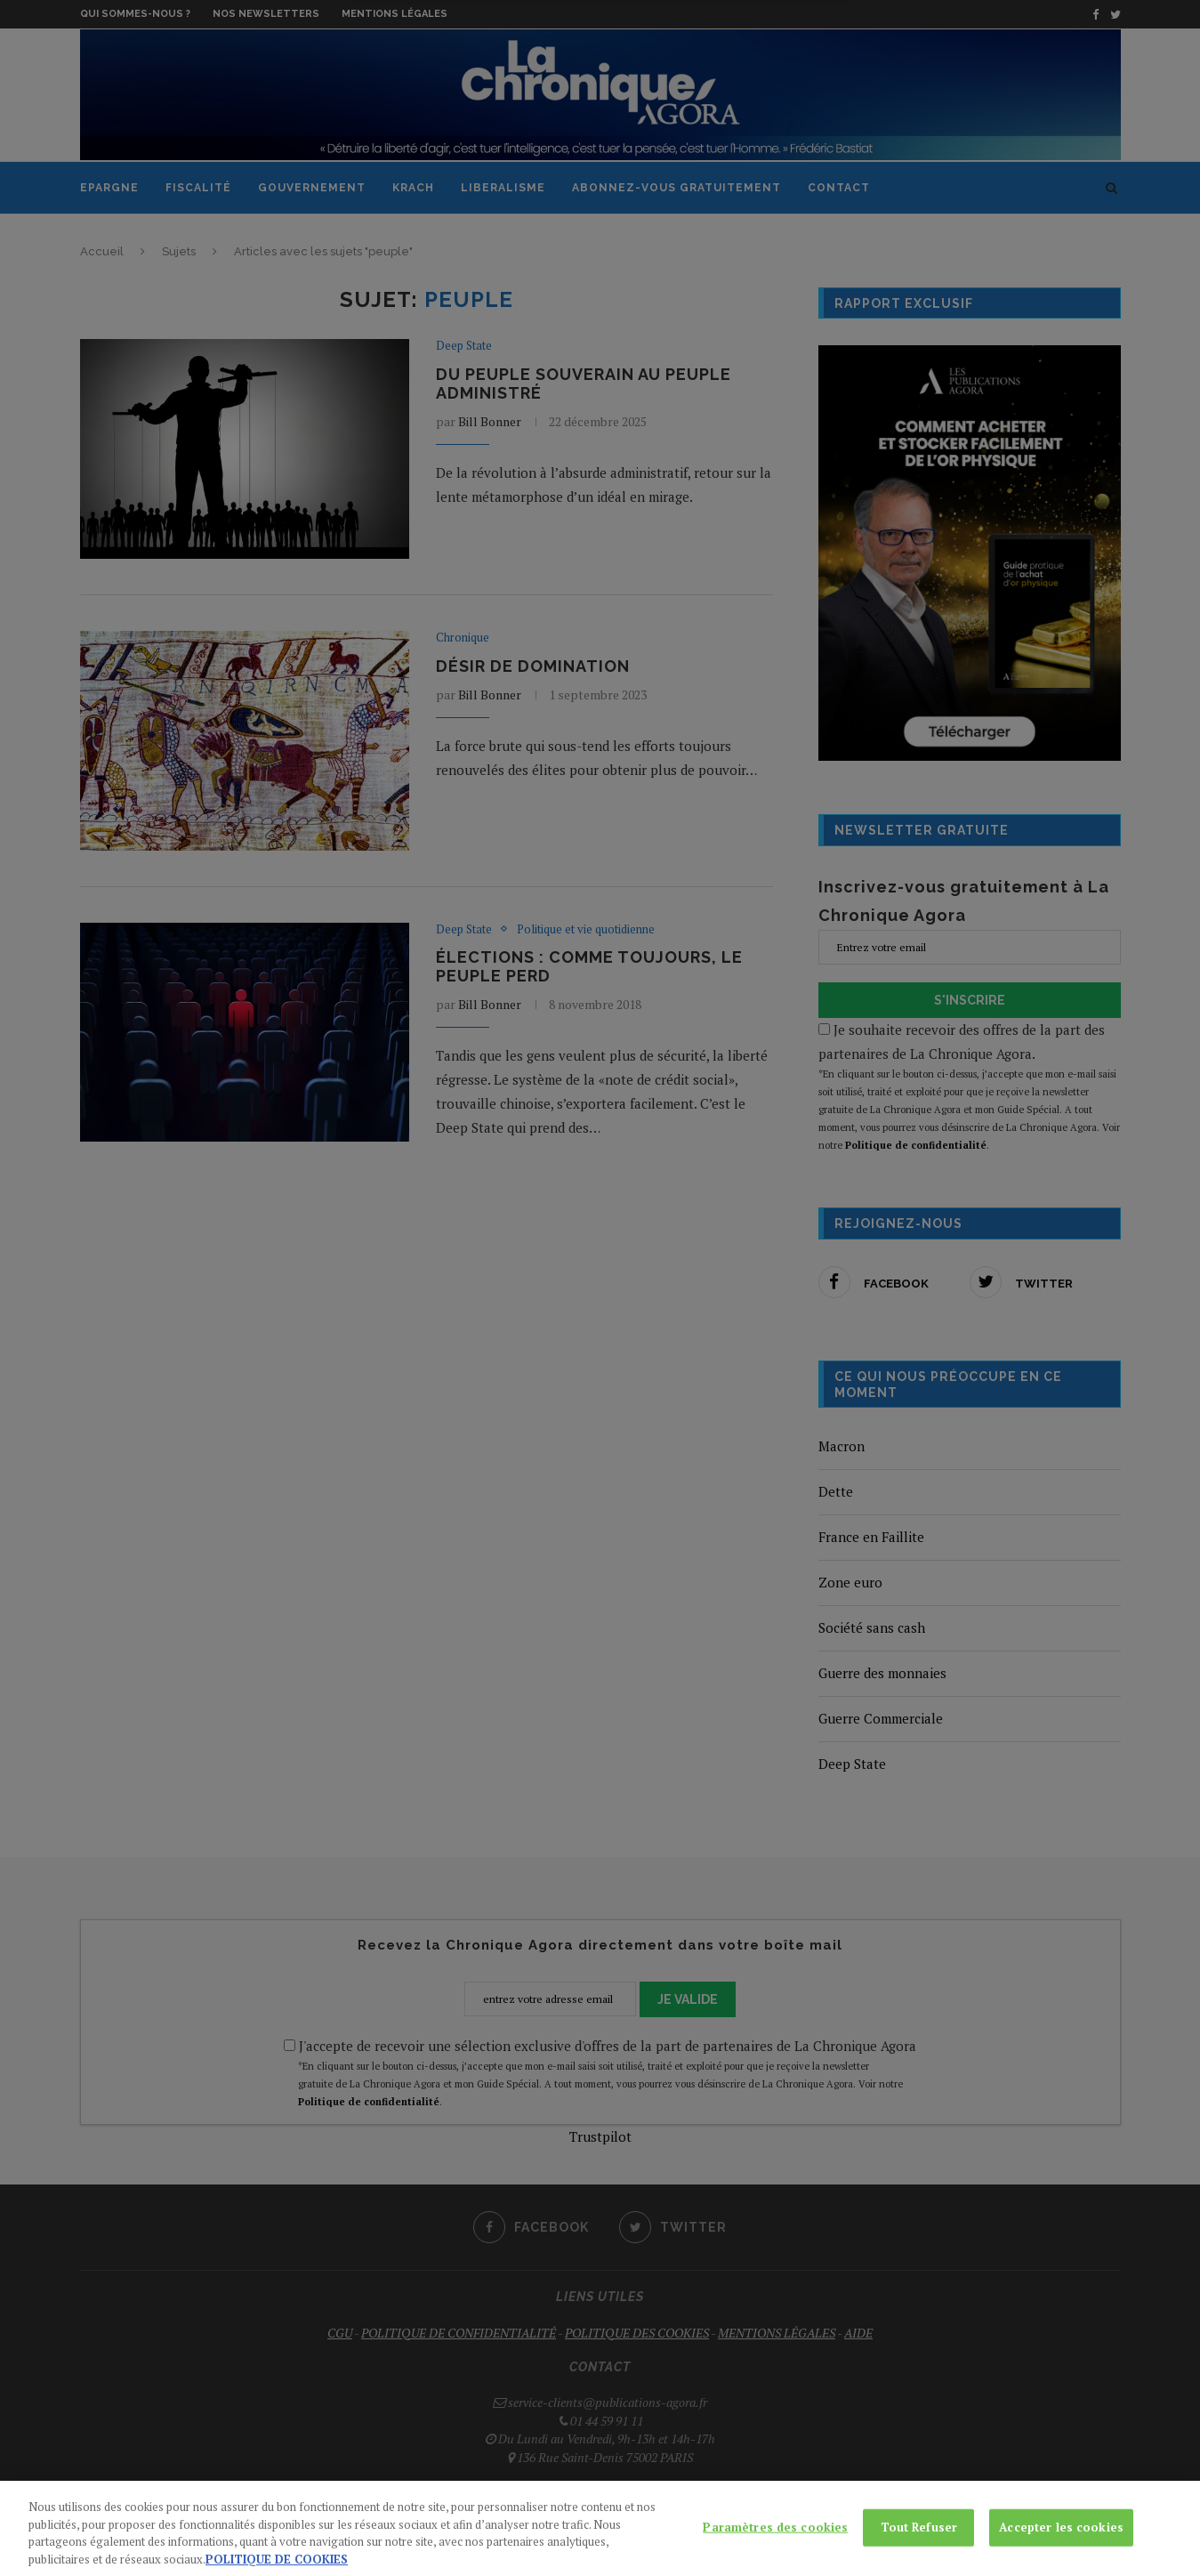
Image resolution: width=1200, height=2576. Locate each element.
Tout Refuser (919, 2539)
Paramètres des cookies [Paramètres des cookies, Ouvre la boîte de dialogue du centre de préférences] (775, 2539)
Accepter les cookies (1061, 2539)
